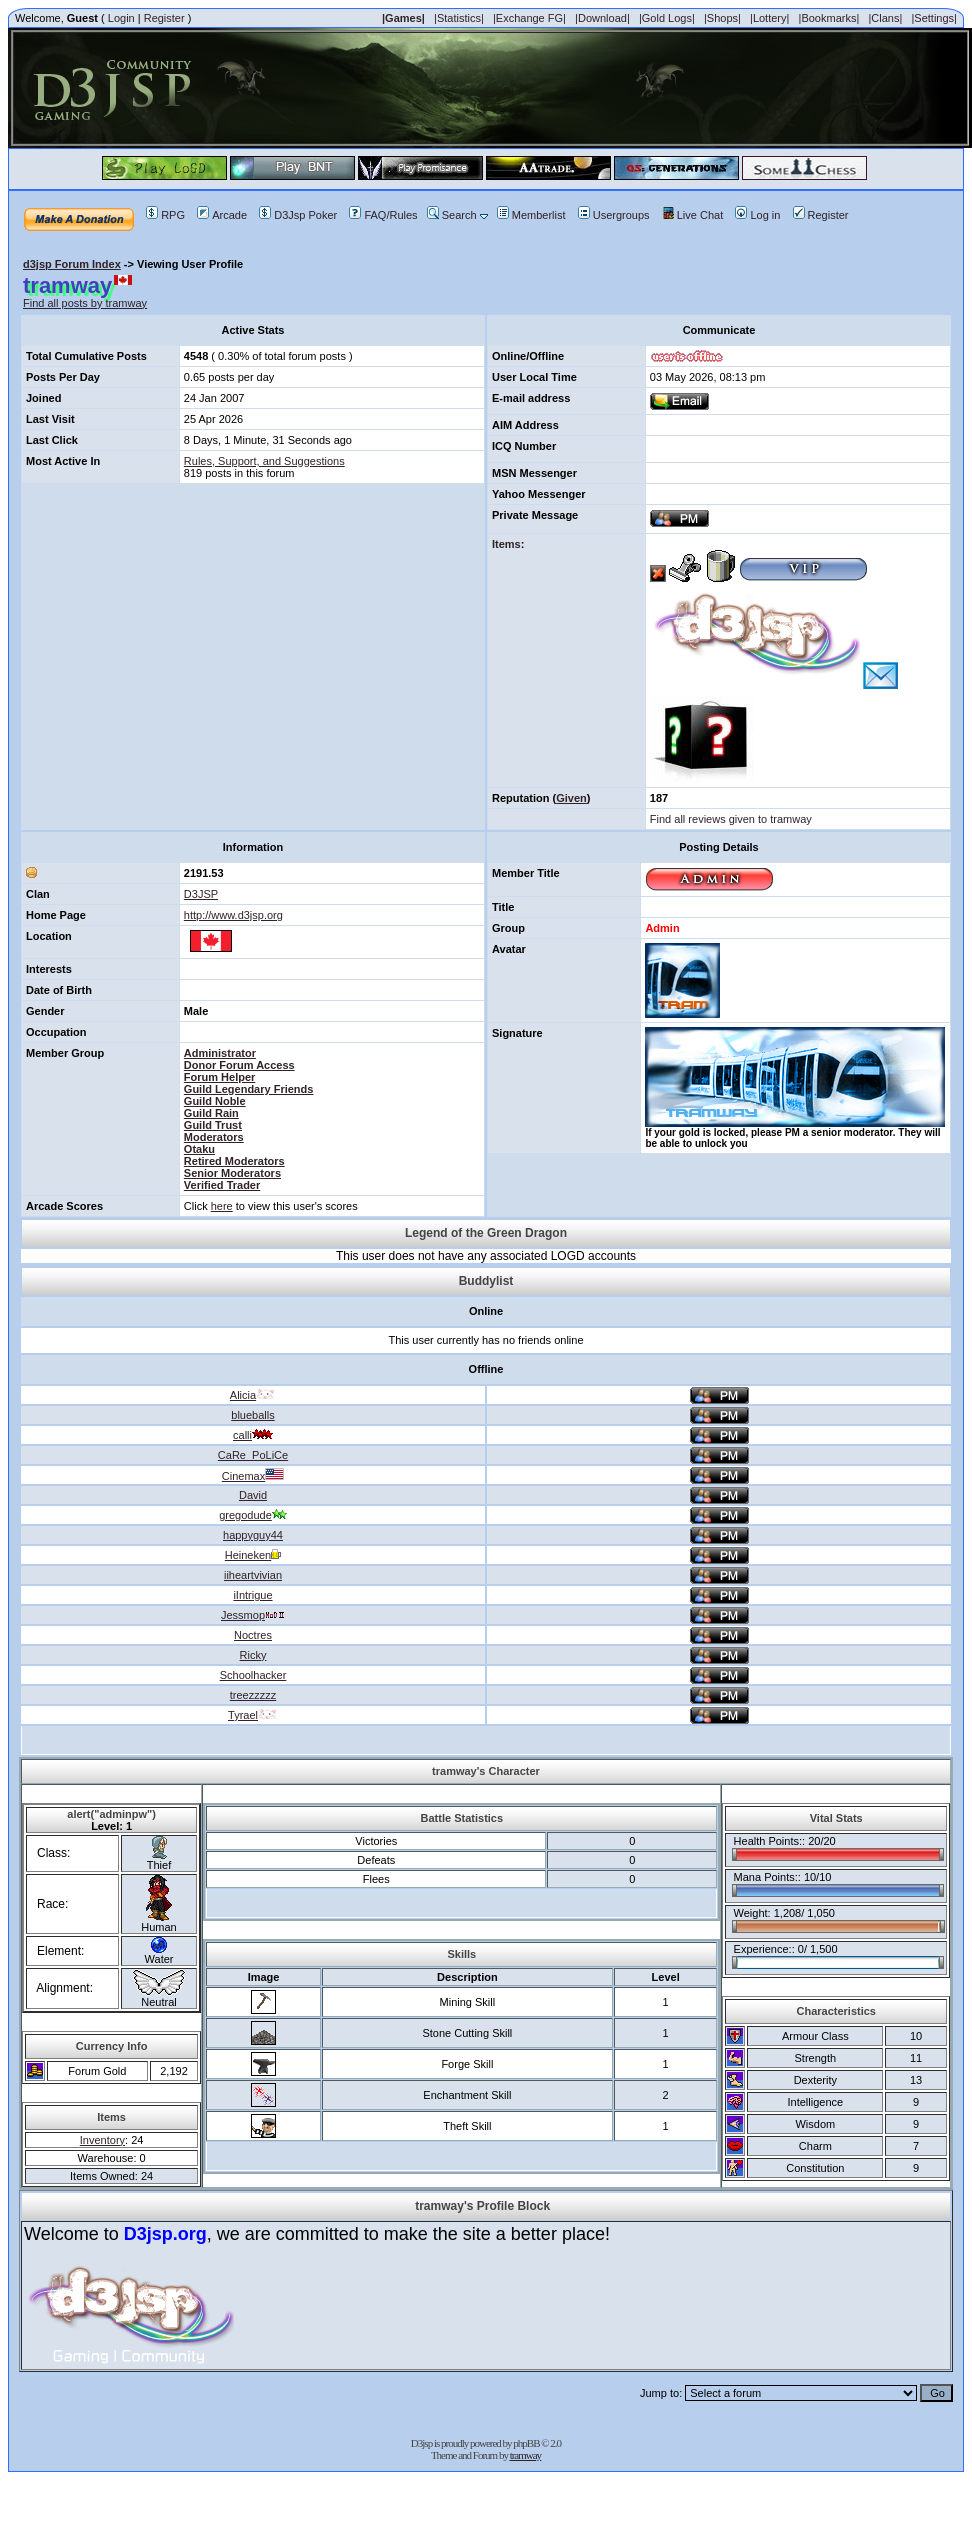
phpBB (526, 2443)
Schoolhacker (253, 1675)
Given (571, 798)
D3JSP (201, 894)
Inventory (102, 2140)
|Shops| (722, 18)
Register (164, 18)
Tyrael (253, 1715)
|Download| (602, 18)
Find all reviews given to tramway (731, 819)
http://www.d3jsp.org (233, 915)
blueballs (252, 1415)
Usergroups (614, 215)
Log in (757, 215)
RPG (165, 215)
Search (452, 215)
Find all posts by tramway (85, 303)
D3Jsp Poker (298, 215)
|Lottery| (769, 18)
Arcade (222, 215)
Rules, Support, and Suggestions (264, 461)
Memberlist (531, 215)
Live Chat (692, 215)
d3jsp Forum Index (72, 264)
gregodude (253, 1515)
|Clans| (885, 18)
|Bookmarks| (829, 18)
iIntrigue (252, 1595)
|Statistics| (459, 18)
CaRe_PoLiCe (253, 1455)
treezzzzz (253, 1695)
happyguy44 (253, 1535)
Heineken (253, 1555)
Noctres (253, 1635)
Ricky (253, 1655)
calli (253, 1435)
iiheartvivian (253, 1575)
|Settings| (933, 18)
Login (121, 18)
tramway (525, 2455)
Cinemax (253, 1476)
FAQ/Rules (383, 215)
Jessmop (253, 1615)
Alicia (253, 1395)
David (253, 1495)
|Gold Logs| (667, 18)
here (222, 1206)
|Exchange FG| (529, 18)
